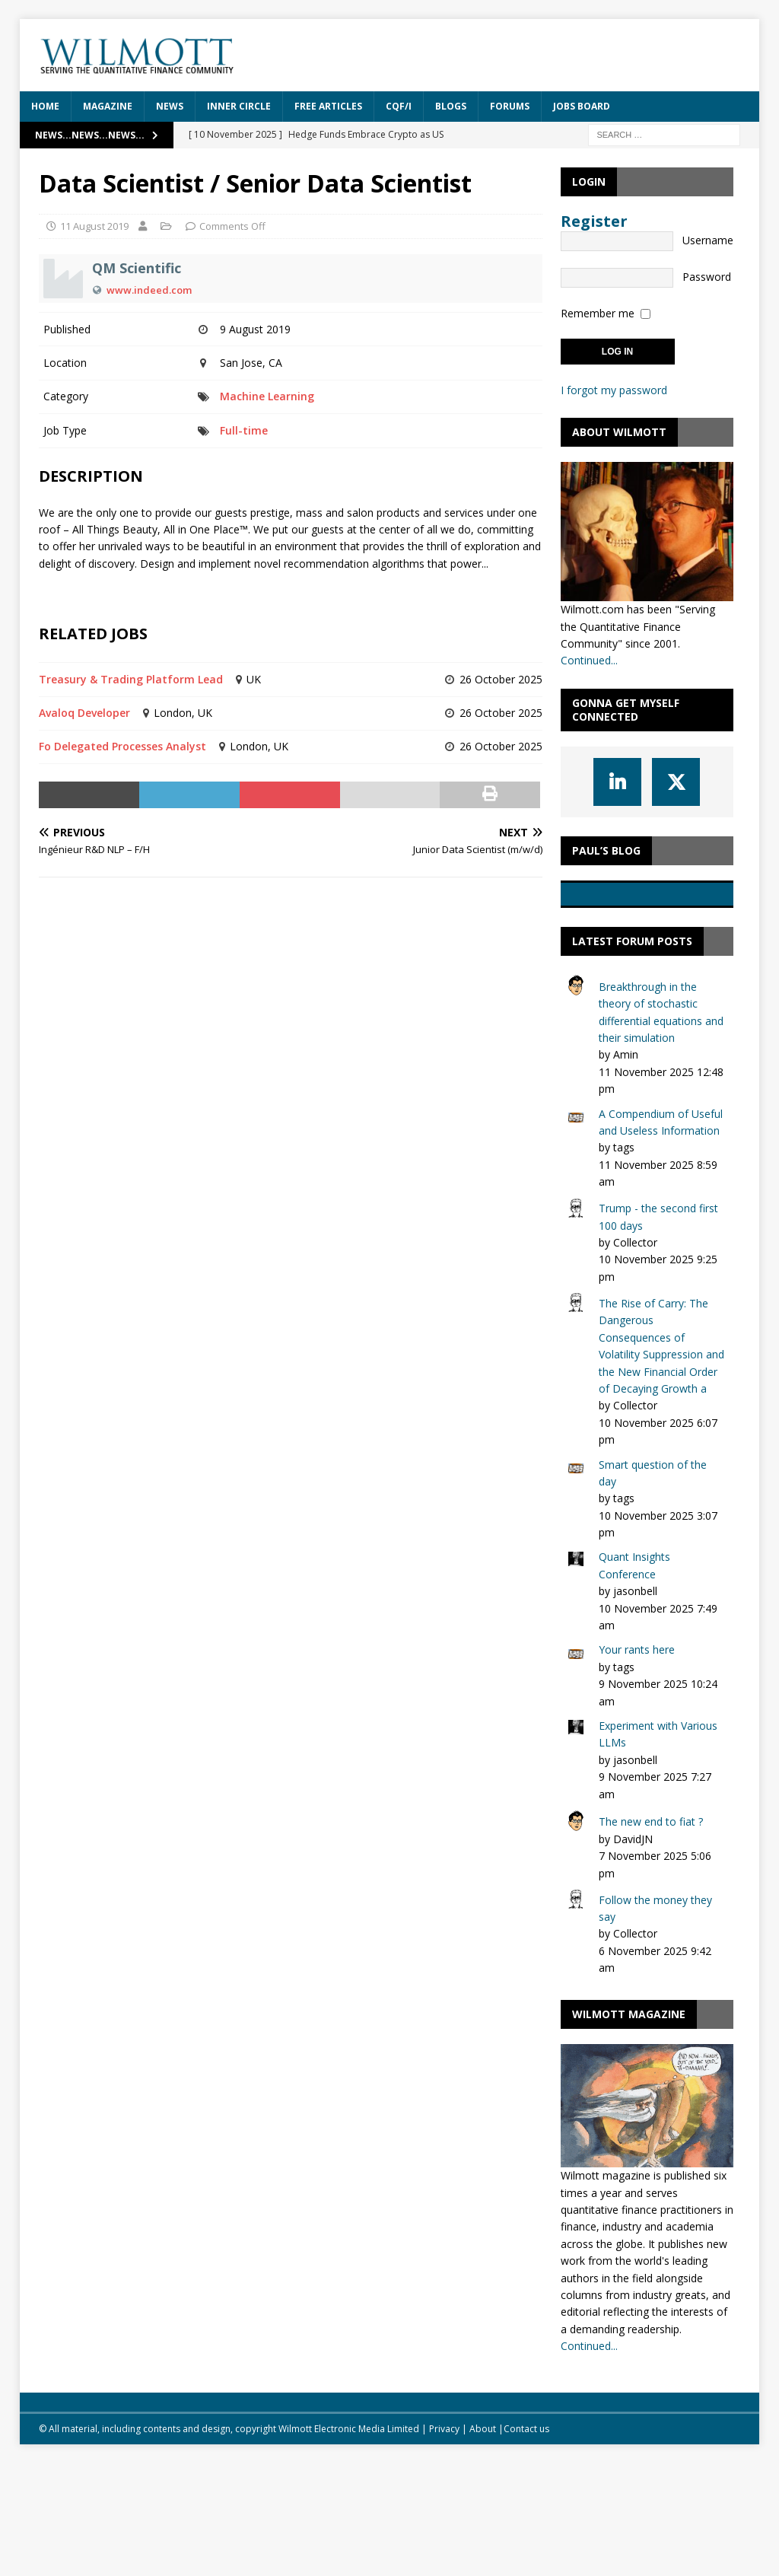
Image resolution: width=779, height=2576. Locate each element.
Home (45, 106)
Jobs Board (581, 106)
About (482, 2542)
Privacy (444, 2542)
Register (594, 221)
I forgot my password (614, 390)
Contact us (526, 2542)
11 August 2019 (94, 226)
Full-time (244, 430)
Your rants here (637, 1763)
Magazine (107, 106)
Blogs (450, 106)
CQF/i (399, 106)
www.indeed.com (149, 290)
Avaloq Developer (84, 712)
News (169, 106)
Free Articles (328, 106)
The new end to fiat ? (651, 1935)
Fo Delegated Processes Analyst (122, 746)
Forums (509, 106)
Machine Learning (267, 396)
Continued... (589, 660)
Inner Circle (239, 106)
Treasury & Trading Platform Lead (131, 679)
